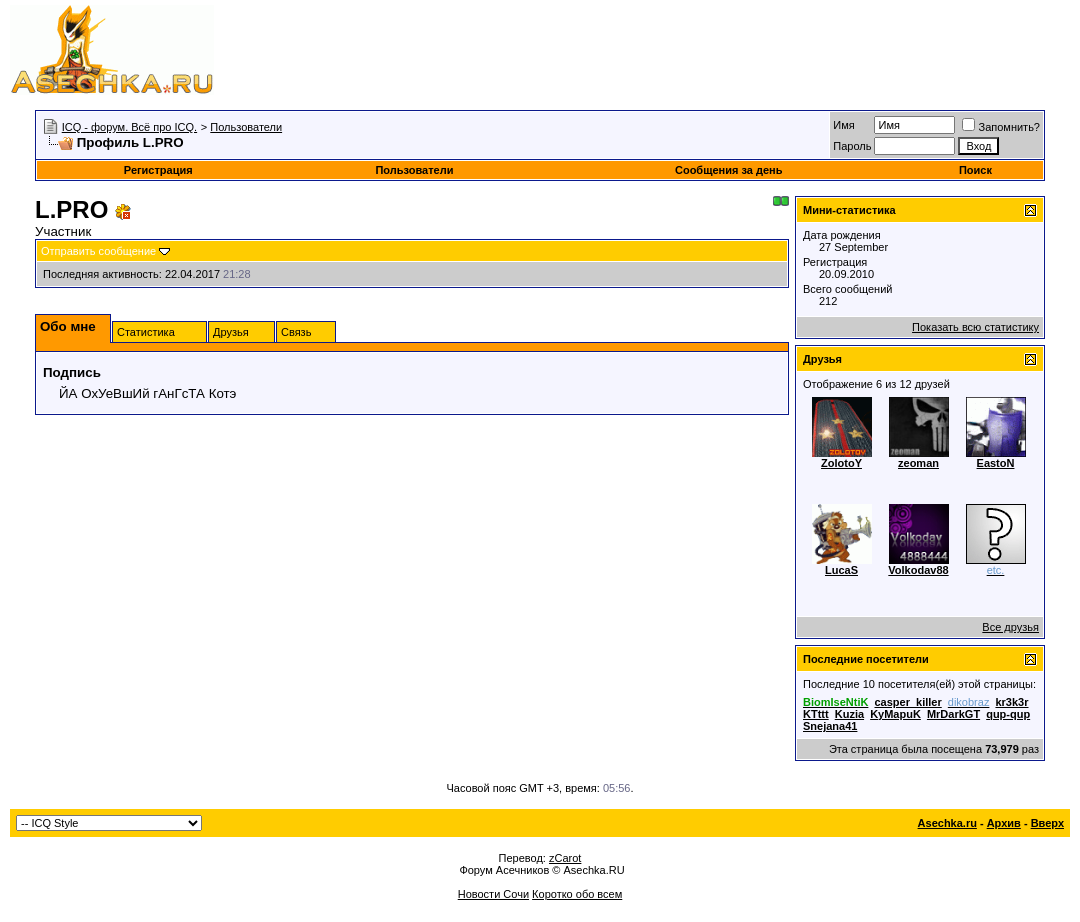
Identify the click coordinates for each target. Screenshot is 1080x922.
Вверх (1047, 823)
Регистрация (158, 170)
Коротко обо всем (577, 894)
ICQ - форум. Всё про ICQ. (129, 127)
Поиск (975, 170)
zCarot (565, 858)
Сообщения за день (728, 170)
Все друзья (1010, 627)
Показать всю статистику (975, 327)
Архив (1004, 823)
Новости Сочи (493, 894)
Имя (843, 125)
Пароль (852, 146)
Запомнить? (1001, 127)
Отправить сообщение (98, 251)
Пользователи (246, 127)
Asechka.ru (947, 823)
